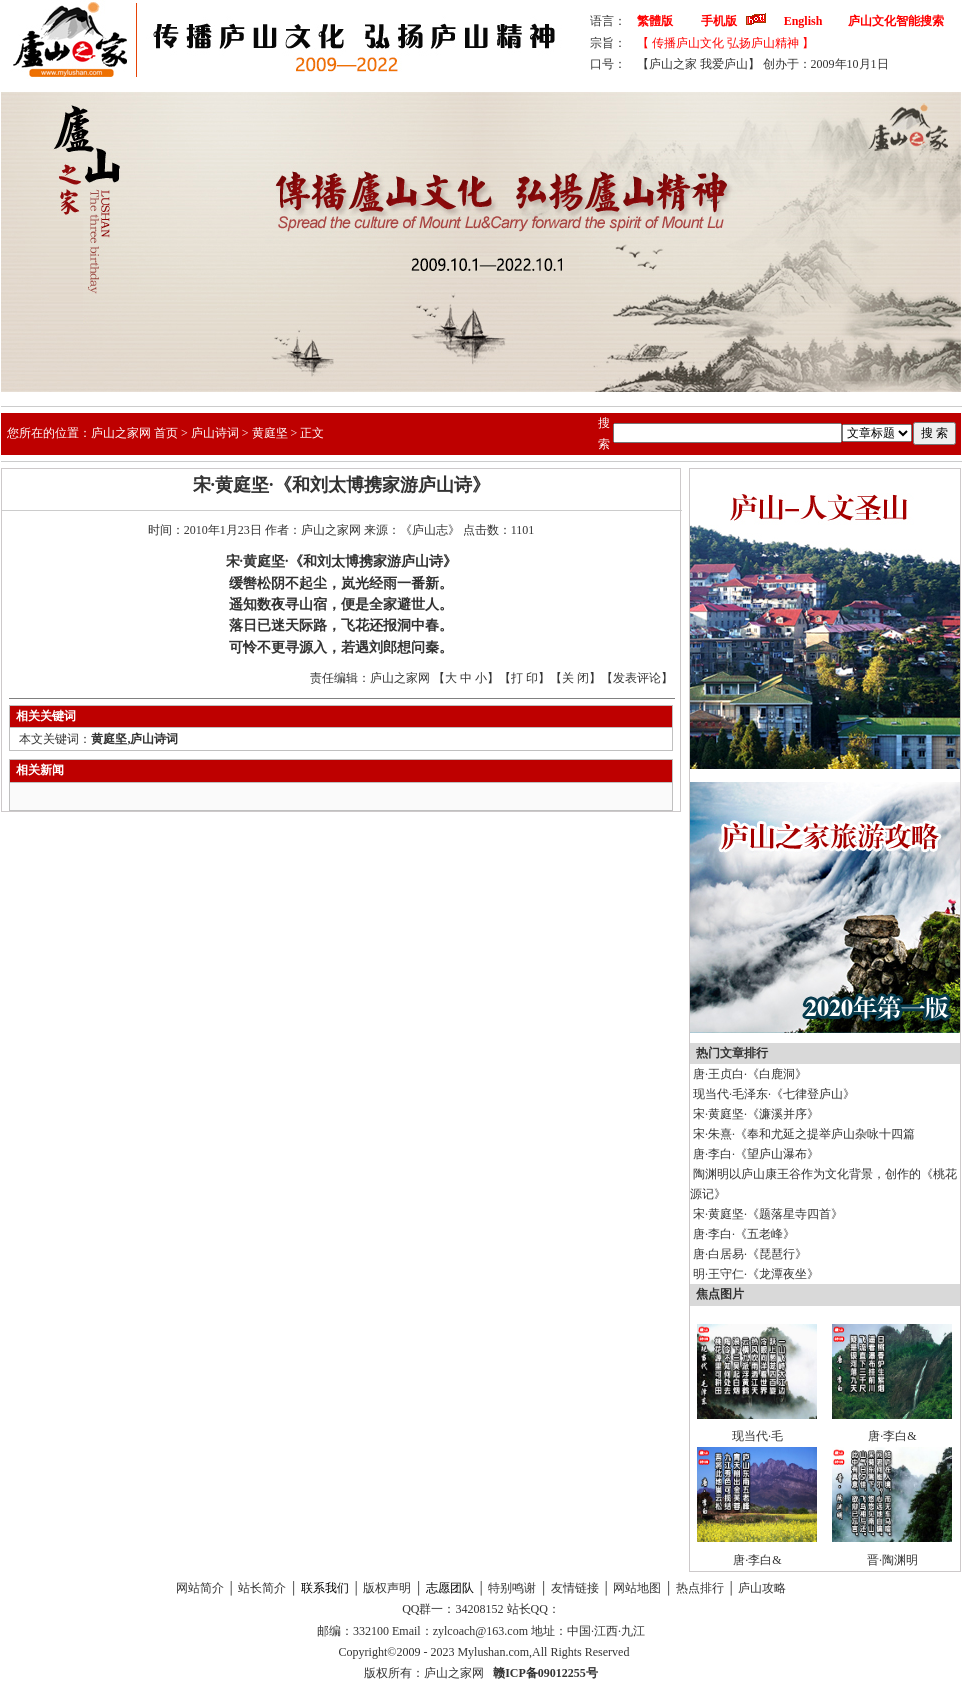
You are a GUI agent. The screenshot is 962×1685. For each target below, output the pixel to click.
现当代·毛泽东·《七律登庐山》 (774, 1094)
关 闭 (575, 678)
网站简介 (200, 1588)
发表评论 (637, 678)
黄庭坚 (270, 433)
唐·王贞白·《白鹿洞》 (750, 1074)
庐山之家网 (455, 1673)
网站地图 (637, 1588)
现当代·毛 (757, 1436)
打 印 (524, 678)
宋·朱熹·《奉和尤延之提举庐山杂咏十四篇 (804, 1134)
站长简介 (262, 1588)
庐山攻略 (762, 1588)
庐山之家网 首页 (134, 433)
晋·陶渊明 (892, 1560)
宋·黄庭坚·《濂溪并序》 (756, 1114)
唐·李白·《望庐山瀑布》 (756, 1154)
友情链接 (575, 1588)
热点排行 (700, 1588)
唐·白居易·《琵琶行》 (750, 1254)
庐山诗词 (215, 433)
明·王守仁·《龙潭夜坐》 (756, 1274)
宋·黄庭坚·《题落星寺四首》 (768, 1214)
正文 (312, 433)
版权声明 (387, 1588)
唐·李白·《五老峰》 (744, 1234)
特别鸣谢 (512, 1588)
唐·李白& (892, 1436)
